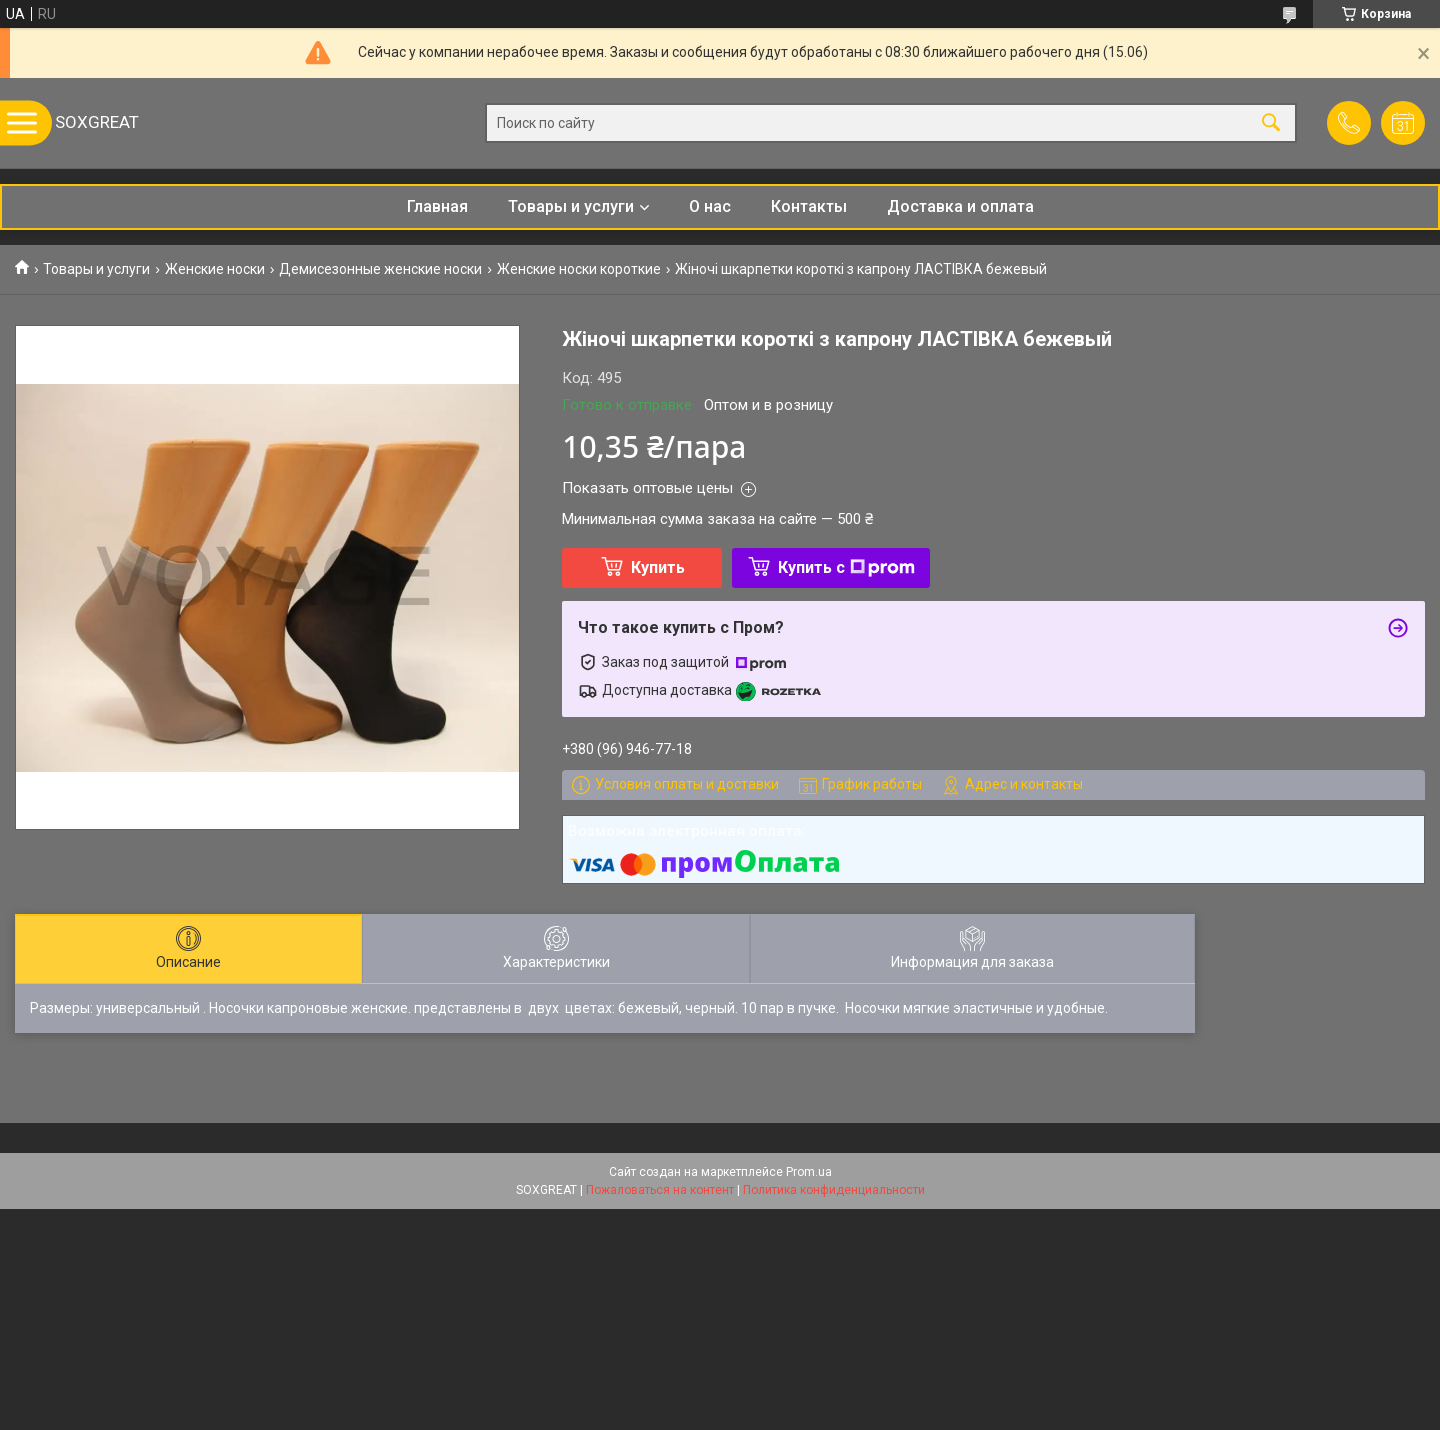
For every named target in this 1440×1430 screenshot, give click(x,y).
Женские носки (215, 269)
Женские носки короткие (579, 269)
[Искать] (1271, 123)
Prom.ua (809, 1172)
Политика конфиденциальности (834, 1190)
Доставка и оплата (960, 206)
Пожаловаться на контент (660, 1190)
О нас (710, 206)
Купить (658, 567)
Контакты (809, 206)
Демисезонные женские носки (380, 269)
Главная (437, 206)
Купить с (846, 567)
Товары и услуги (571, 206)
